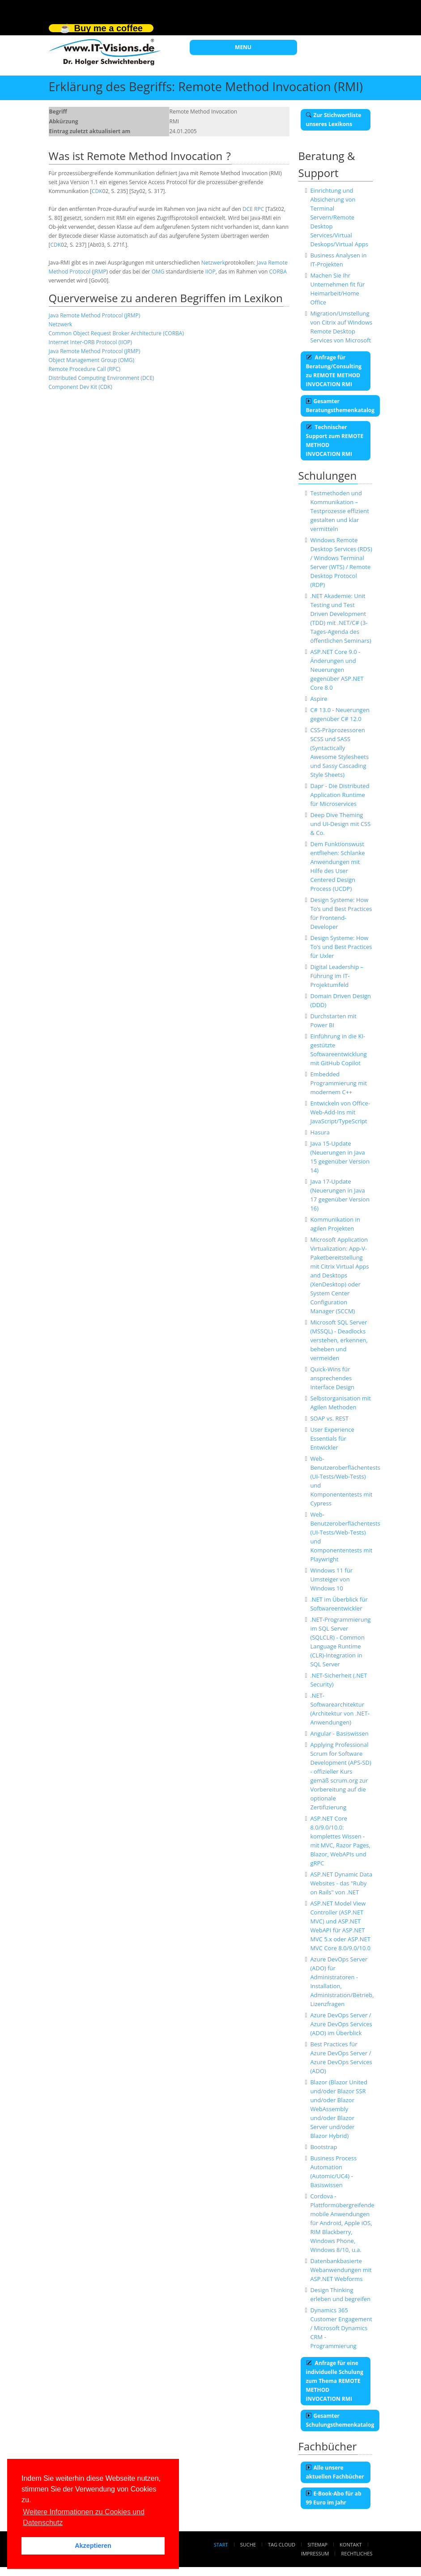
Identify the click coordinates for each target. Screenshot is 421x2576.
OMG (158, 271)
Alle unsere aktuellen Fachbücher (335, 2472)
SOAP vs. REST (329, 1418)
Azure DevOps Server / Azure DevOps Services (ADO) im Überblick (341, 2024)
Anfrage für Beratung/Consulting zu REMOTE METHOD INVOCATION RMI (334, 371)
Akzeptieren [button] (93, 2545)
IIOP (210, 271)
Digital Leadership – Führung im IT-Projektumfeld (336, 976)
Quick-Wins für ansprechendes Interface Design (332, 1378)
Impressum (315, 2553)
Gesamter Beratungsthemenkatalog (340, 405)
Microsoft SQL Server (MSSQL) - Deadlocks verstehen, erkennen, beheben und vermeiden (339, 1340)
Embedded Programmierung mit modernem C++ (338, 1083)
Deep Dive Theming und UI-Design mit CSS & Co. (340, 824)
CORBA (278, 271)
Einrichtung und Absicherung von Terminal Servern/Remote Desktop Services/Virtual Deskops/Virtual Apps (339, 217)
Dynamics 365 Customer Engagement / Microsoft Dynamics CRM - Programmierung (341, 2328)
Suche (248, 2544)
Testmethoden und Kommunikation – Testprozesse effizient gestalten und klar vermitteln (339, 511)
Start (221, 2544)
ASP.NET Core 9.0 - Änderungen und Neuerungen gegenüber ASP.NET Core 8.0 (336, 669)
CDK (97, 191)
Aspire (318, 699)
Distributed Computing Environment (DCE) (101, 378)
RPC (259, 209)
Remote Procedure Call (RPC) (85, 369)
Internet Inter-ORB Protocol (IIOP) (90, 342)
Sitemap (317, 2544)
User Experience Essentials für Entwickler (332, 1438)
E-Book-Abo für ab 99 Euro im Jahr (333, 2498)
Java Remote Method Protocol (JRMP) (94, 315)
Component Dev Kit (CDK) (80, 387)
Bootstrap (323, 2147)
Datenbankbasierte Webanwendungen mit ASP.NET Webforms (340, 2270)
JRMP (100, 271)
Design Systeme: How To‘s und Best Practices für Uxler (341, 947)
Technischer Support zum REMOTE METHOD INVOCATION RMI (335, 440)
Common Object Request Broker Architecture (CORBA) (116, 333)
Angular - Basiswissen (339, 1733)
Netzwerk (213, 262)
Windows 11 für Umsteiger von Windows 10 (331, 1579)
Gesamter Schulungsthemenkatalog (340, 2420)
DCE (247, 209)
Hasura (320, 1132)
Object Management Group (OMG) (92, 360)
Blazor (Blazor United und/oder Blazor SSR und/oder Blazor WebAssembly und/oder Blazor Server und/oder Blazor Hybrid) (338, 2109)
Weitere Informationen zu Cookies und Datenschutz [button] (84, 2517)
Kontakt (350, 2544)
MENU (243, 47)
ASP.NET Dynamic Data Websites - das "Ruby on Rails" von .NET (341, 1883)
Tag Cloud (281, 2544)
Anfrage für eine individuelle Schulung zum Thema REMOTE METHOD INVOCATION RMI (334, 2381)
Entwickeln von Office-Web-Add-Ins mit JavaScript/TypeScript (340, 1112)
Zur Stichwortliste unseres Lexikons (333, 119)
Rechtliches (357, 2553)
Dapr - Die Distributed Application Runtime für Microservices (339, 795)
